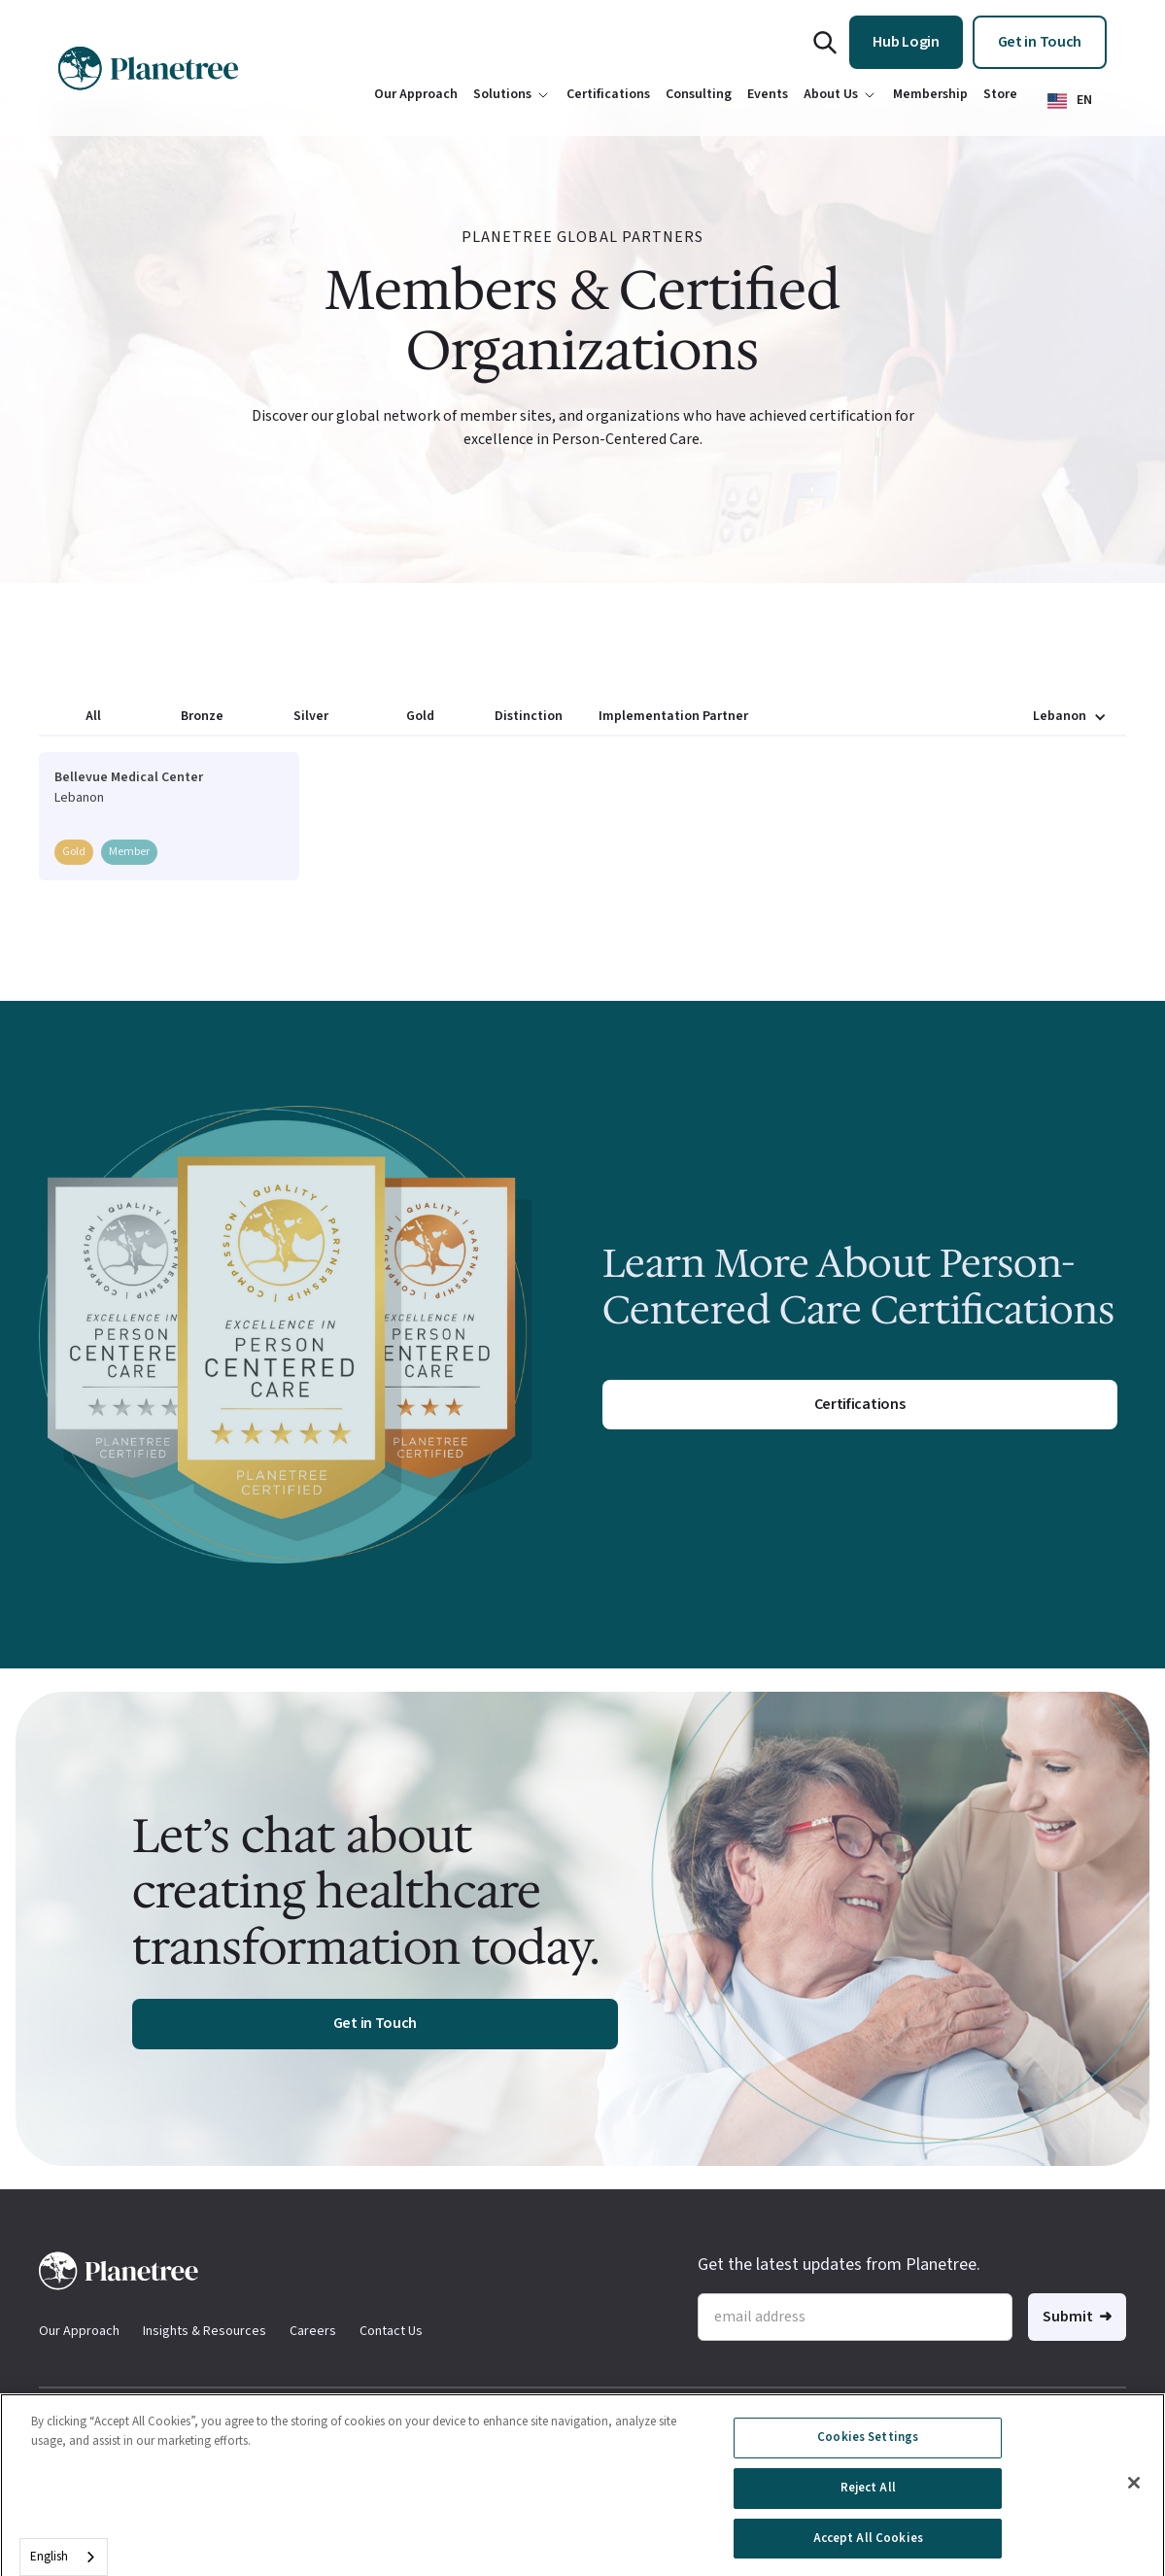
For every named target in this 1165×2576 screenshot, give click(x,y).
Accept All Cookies (868, 2547)
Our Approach (79, 2331)
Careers (313, 2331)
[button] (1070, 100)
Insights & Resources (204, 2331)
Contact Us (391, 2331)
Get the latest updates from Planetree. (839, 2264)
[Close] (1134, 2492)
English (49, 2556)
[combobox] (63, 2557)
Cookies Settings (867, 2447)
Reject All (868, 2496)
